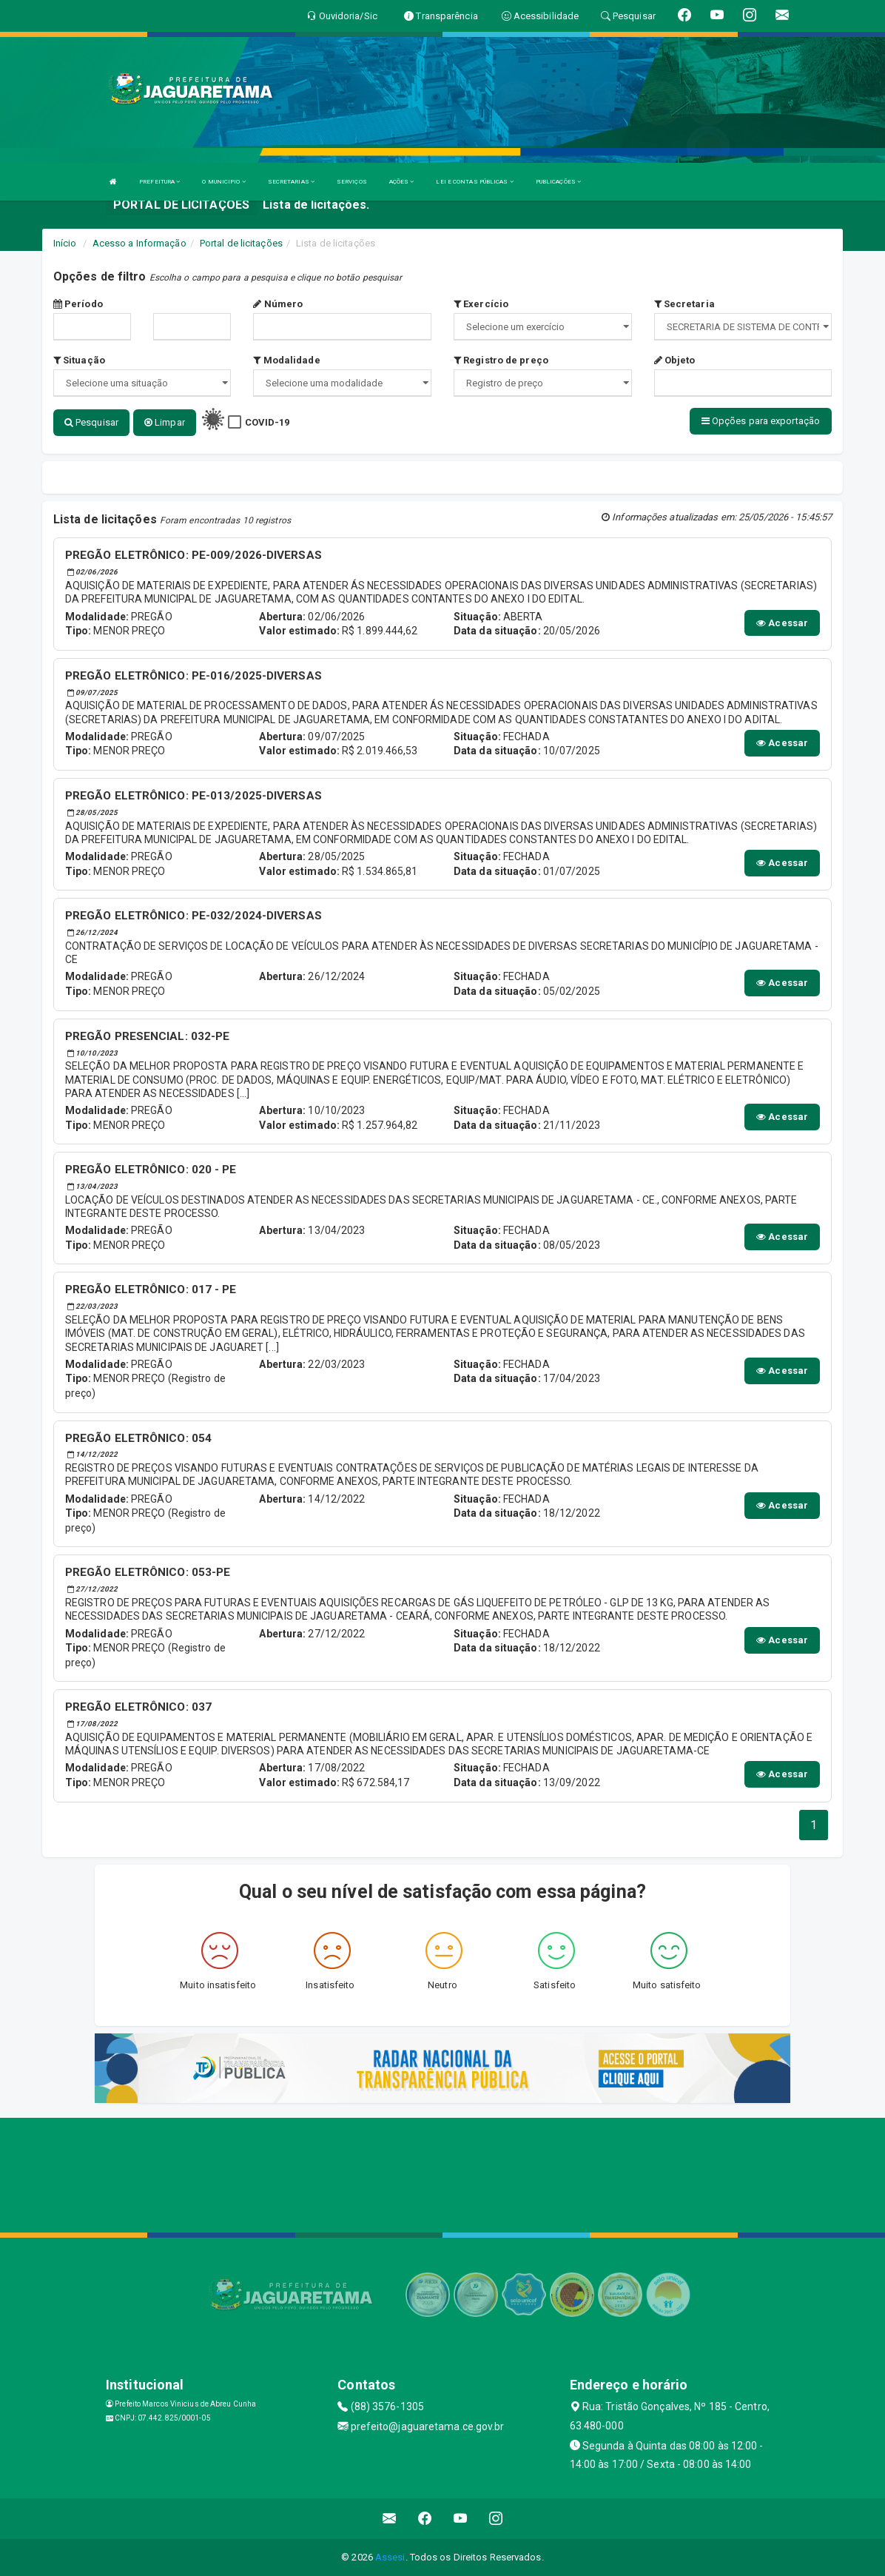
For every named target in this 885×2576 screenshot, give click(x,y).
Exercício (481, 303)
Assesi (390, 2557)
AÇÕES (401, 181)
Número (278, 303)
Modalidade (286, 360)
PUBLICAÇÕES (558, 181)
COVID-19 (267, 422)
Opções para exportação (760, 420)
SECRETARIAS (291, 181)
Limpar (164, 422)
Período (78, 303)
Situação (79, 360)
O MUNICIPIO (223, 181)
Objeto (675, 360)
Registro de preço (501, 360)
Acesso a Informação (139, 243)
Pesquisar (91, 422)
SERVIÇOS (352, 181)
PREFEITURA (159, 181)
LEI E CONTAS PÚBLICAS (474, 181)
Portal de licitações (241, 243)
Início (65, 243)
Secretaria (684, 303)
